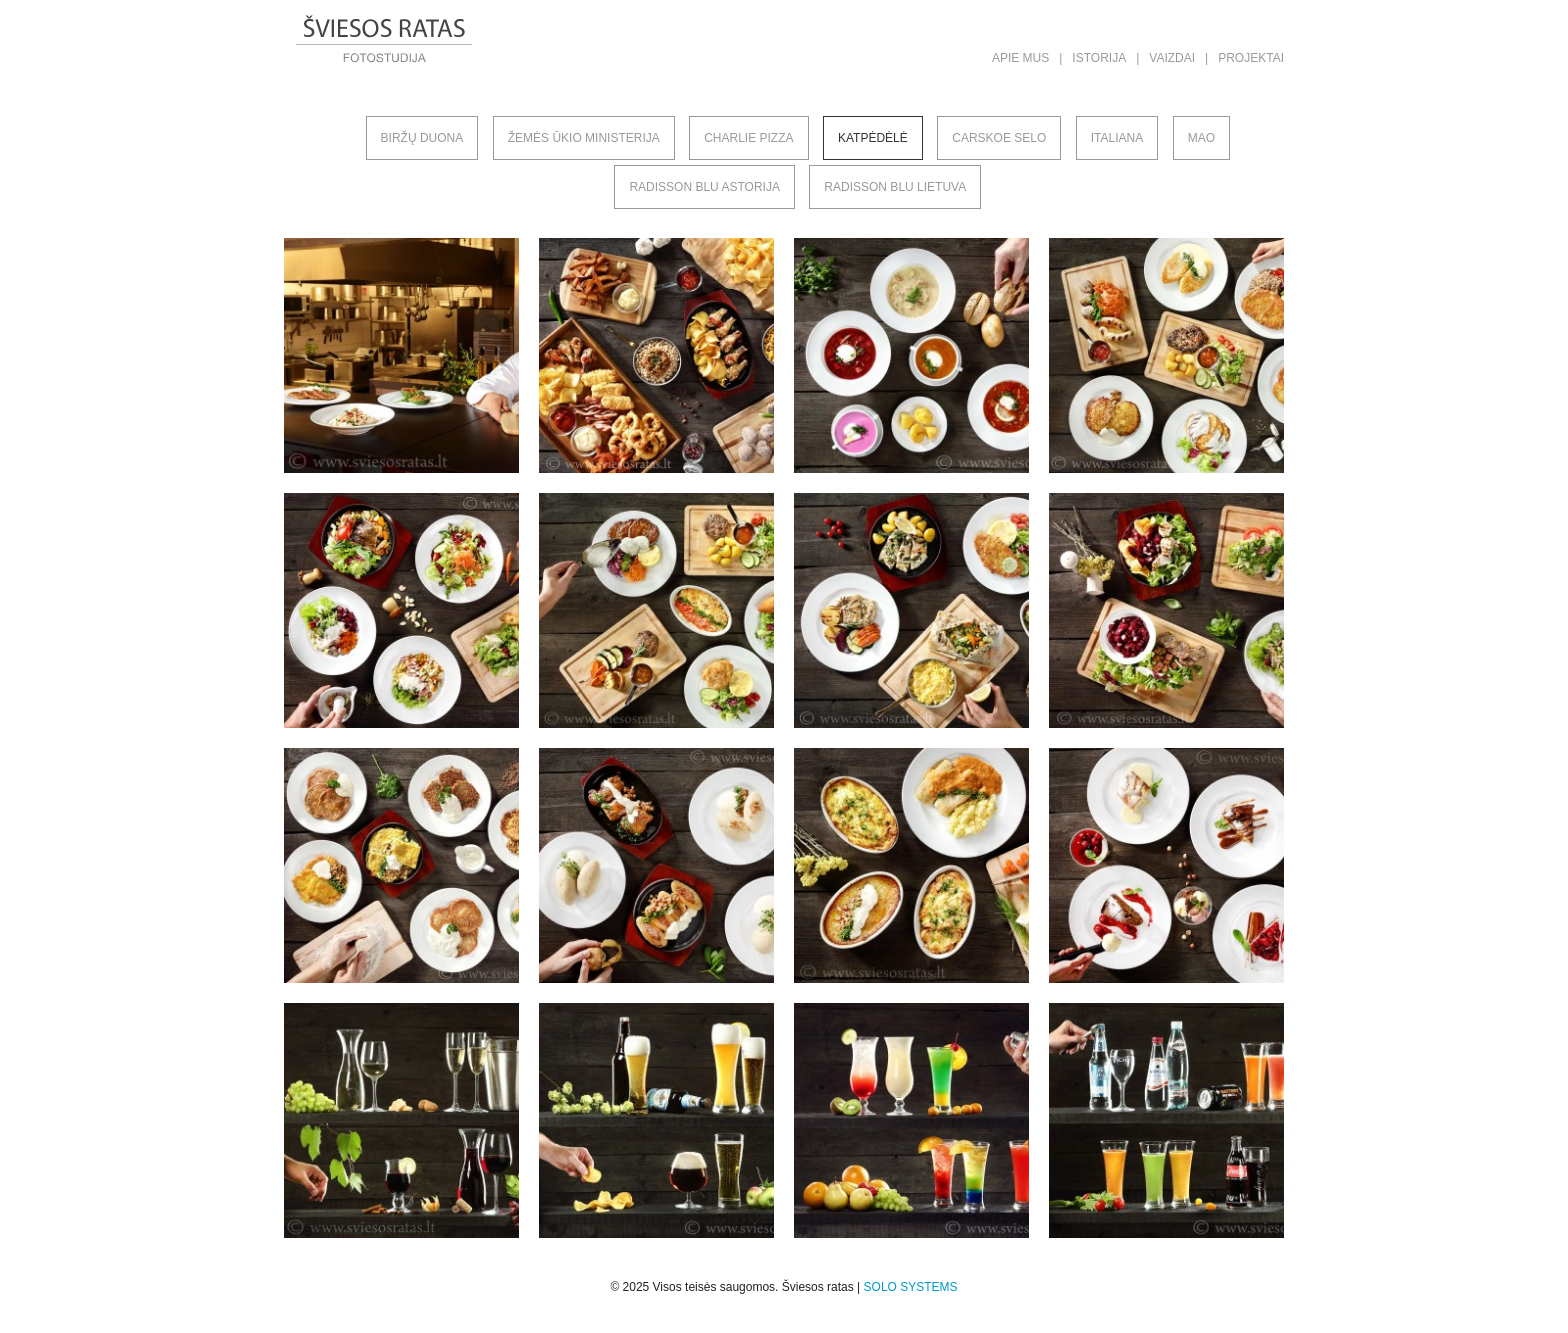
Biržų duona (422, 138)
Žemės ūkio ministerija (584, 138)
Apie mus (1020, 58)
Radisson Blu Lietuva (895, 187)
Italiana (1117, 138)
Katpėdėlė (873, 138)
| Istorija (1092, 58)
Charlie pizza (748, 138)
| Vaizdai (1165, 58)
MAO (1201, 138)
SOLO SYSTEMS (911, 1287)
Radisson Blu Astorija (704, 187)
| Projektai (1244, 58)
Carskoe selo (999, 138)
